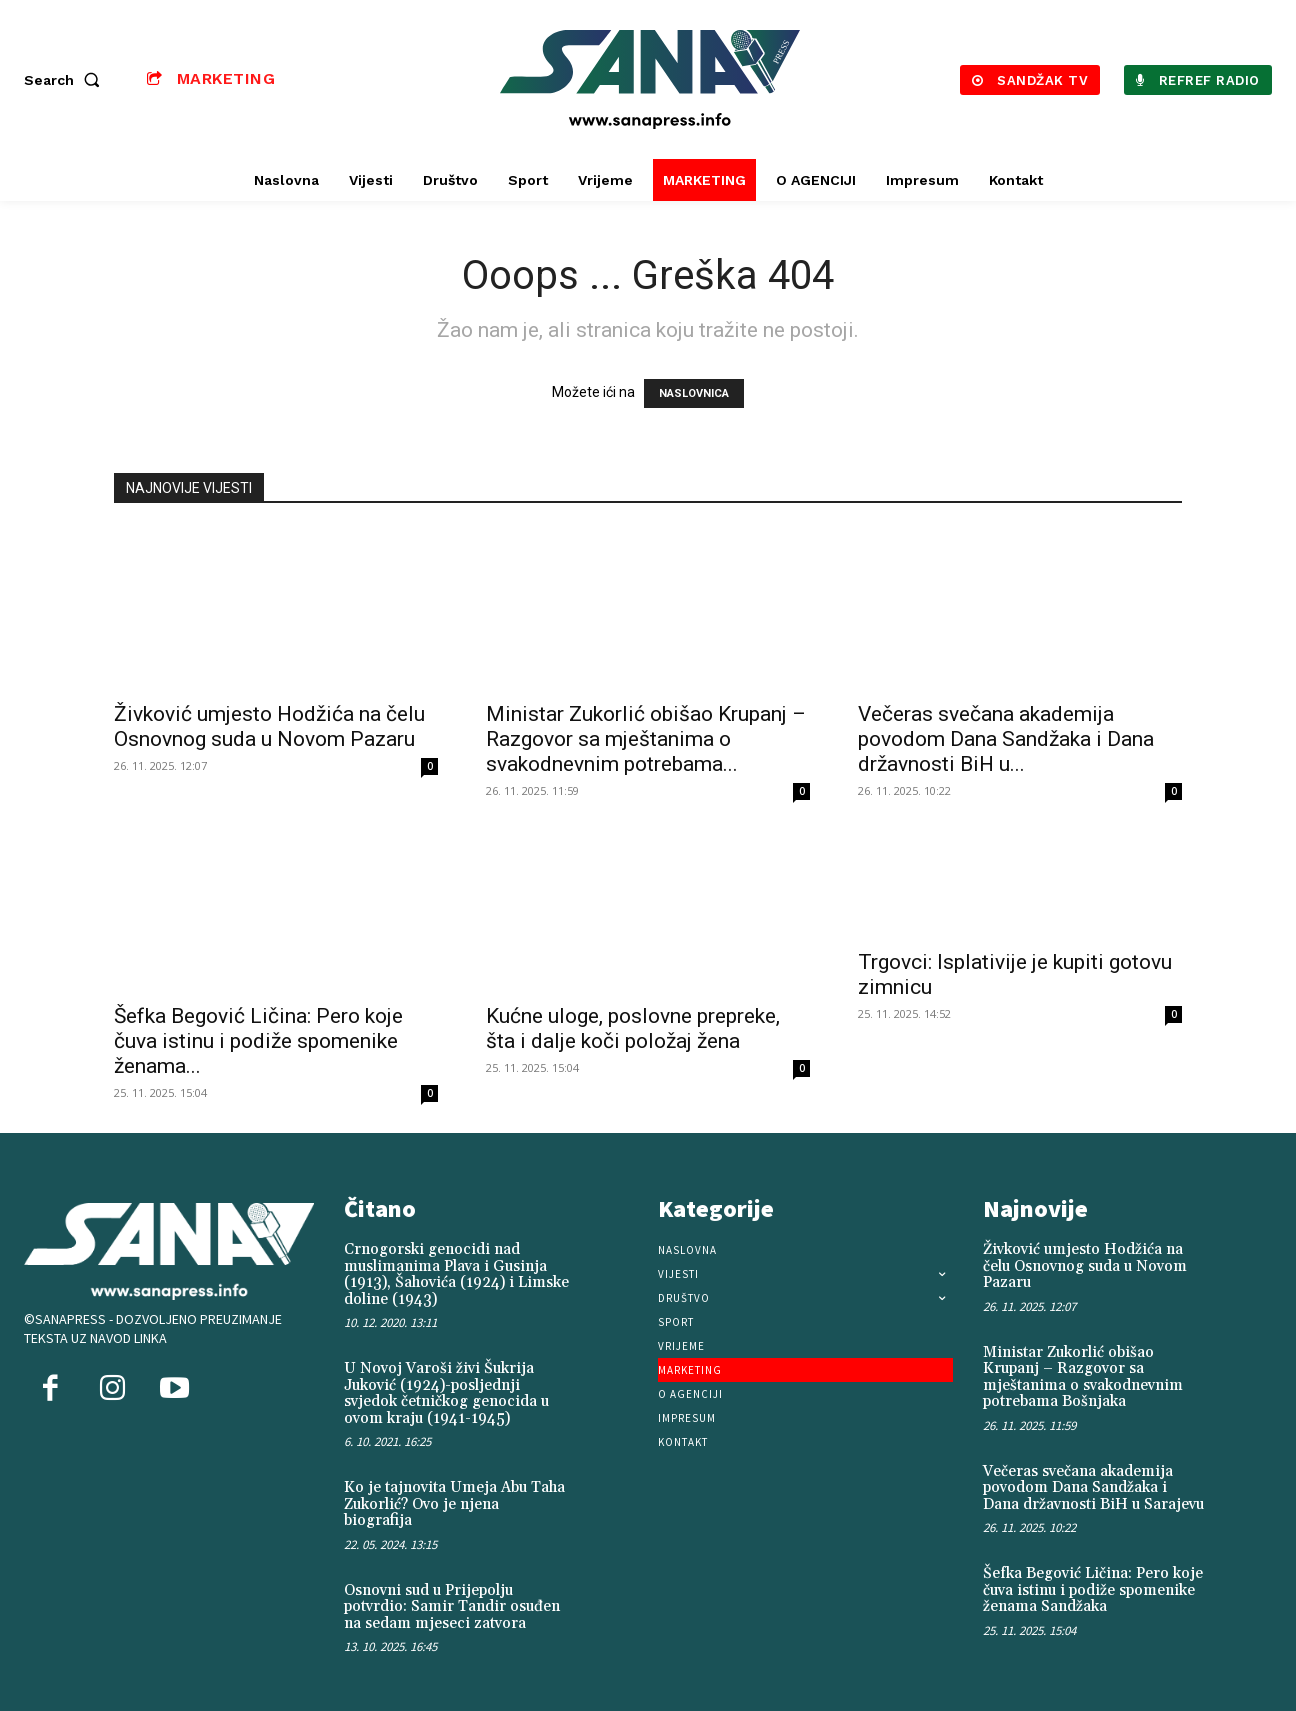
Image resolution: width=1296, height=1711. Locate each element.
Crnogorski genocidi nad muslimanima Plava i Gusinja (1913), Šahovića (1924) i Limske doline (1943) (456, 1274)
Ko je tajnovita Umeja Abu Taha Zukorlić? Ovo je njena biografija (454, 1504)
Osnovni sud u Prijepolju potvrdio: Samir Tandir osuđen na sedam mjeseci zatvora (452, 1607)
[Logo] (650, 79)
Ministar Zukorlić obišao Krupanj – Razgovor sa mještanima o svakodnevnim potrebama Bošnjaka (1083, 1377)
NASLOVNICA (694, 393)
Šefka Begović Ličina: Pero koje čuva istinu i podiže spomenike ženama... (258, 1041)
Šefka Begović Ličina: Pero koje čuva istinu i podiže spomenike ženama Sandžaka (1093, 1590)
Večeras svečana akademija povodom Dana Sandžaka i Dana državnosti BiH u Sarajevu (1093, 1488)
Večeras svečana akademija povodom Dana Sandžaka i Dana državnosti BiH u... (1006, 739)
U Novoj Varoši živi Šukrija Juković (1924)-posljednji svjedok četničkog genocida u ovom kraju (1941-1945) (446, 1393)
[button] (66, 80)
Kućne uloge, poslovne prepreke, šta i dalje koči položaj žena (633, 1028)
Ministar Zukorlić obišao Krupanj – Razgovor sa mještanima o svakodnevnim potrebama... (646, 739)
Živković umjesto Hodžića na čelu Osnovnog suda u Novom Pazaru (269, 726)
